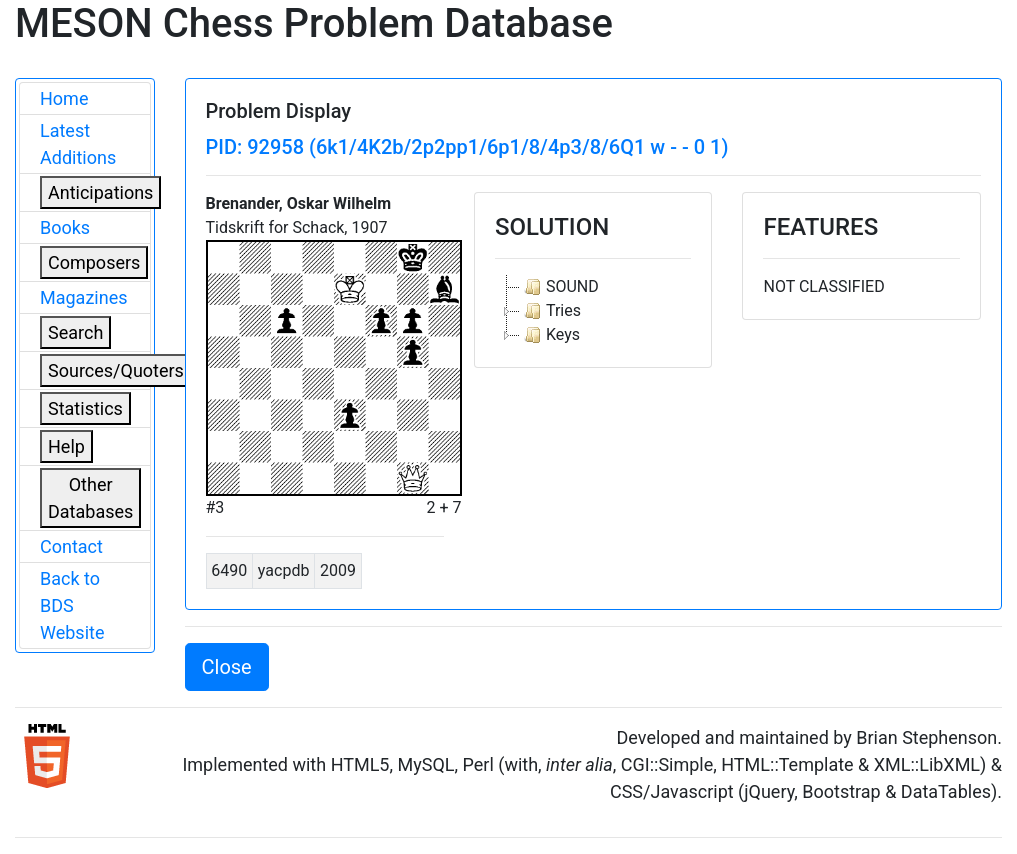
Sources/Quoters (116, 370)
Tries (550, 311)
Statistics (85, 408)
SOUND (559, 287)
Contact (71, 546)
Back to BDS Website (72, 605)
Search (75, 332)
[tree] (593, 311)
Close (227, 667)
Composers (94, 262)
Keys (550, 335)
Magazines (84, 297)
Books (65, 227)
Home (64, 98)
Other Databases (90, 498)
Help (66, 446)
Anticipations (100, 192)
